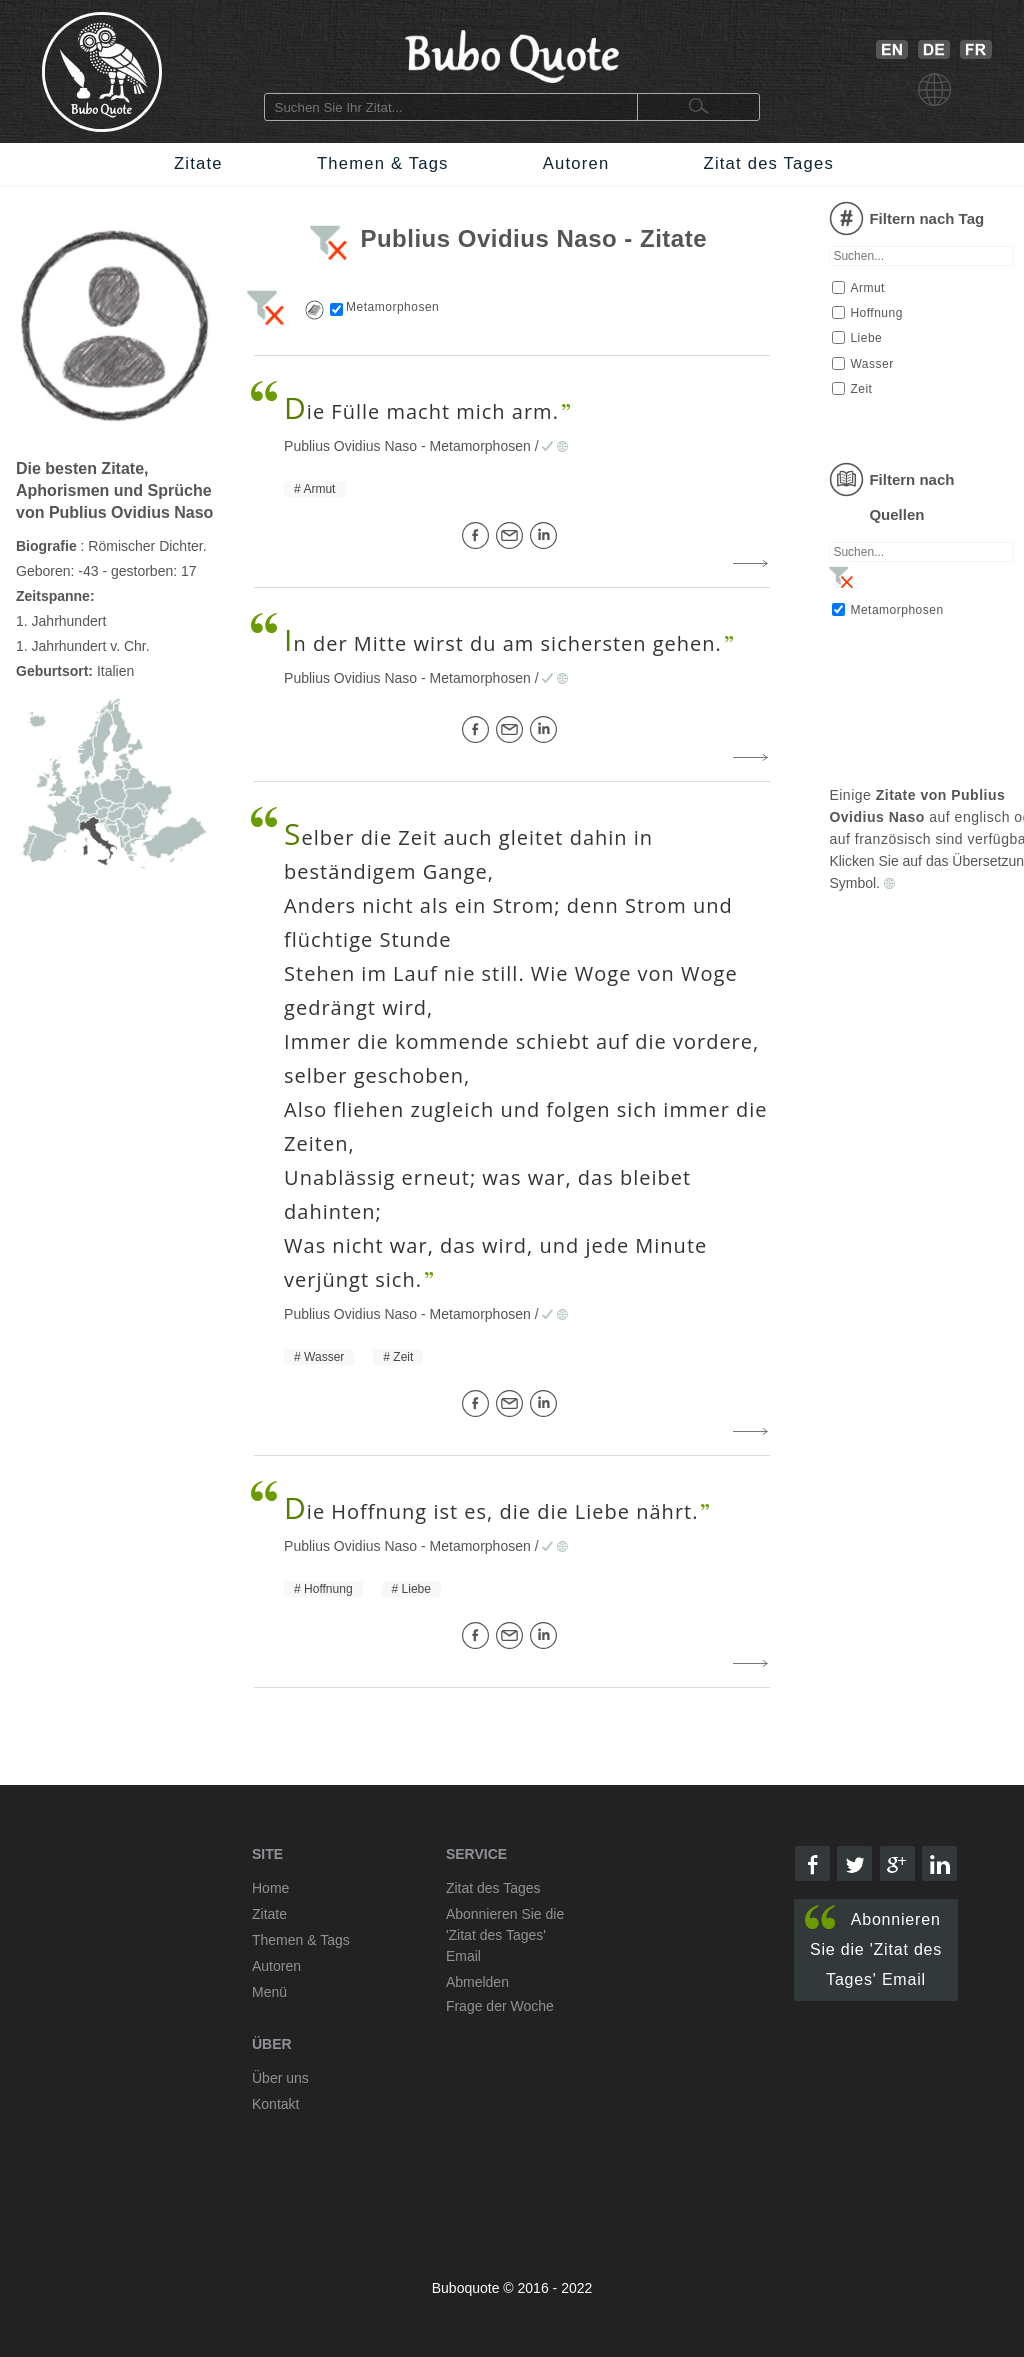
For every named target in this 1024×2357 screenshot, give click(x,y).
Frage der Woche (500, 2006)
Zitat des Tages (769, 163)
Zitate (198, 163)
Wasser (324, 1357)
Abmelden (477, 1982)
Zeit (403, 1357)
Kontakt (275, 2104)
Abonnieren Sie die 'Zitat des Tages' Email (873, 1946)
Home (270, 1888)
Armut (319, 489)
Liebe (416, 1589)
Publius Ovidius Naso (350, 446)
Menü (269, 1992)
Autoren (576, 163)
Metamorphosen (480, 446)
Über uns (280, 2078)
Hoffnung (328, 1589)
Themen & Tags (383, 163)
